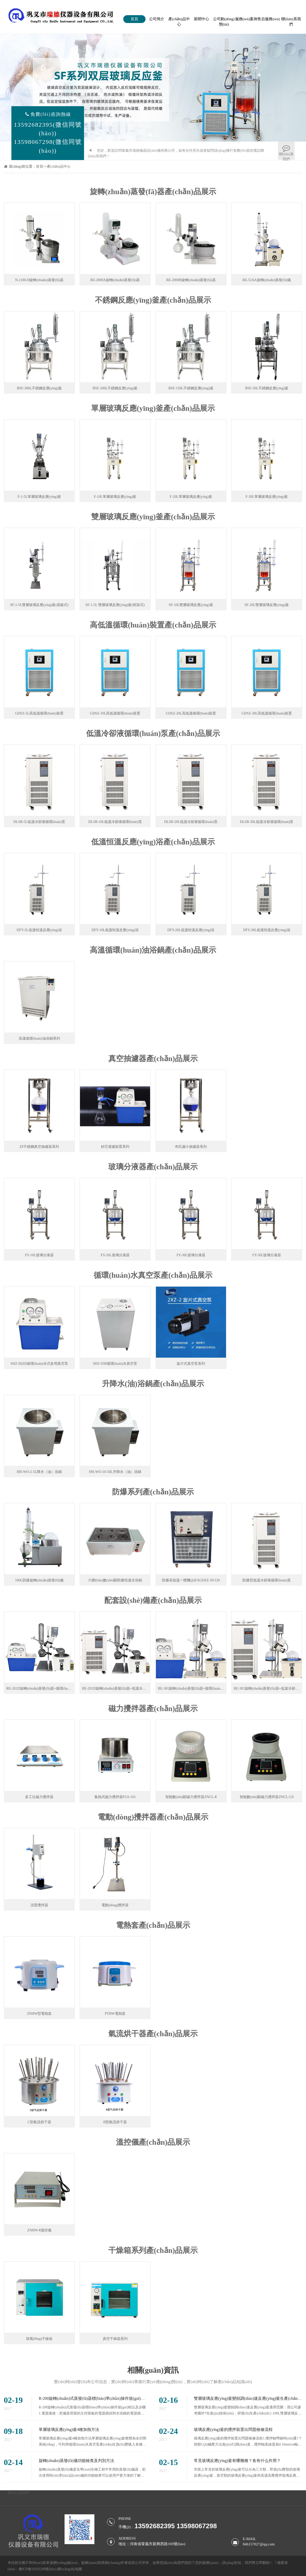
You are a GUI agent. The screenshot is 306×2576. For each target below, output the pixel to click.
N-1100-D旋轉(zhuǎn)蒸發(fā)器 (39, 280)
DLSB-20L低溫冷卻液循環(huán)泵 (191, 822)
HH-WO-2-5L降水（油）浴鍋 (39, 1472)
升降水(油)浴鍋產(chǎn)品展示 (153, 1383)
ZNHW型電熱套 (39, 2013)
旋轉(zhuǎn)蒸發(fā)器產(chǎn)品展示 (153, 191)
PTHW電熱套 (115, 2013)
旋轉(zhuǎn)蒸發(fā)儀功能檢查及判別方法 (76, 2460)
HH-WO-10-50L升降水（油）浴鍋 (115, 1472)
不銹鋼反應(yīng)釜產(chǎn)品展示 (153, 300)
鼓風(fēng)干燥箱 (39, 2339)
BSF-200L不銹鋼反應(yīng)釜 (115, 388)
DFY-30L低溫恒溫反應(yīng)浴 (266, 930)
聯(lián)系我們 (291, 21)
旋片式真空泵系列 (191, 1363)
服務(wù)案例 (246, 19)
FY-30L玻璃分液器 (190, 1255)
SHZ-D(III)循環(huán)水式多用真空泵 (39, 1363)
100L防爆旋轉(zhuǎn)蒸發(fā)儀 (39, 1580)
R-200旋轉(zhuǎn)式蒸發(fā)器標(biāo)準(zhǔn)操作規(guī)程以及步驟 (100, 2398)
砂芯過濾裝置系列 (115, 1147)
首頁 (134, 19)
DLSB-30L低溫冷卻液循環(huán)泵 (267, 822)
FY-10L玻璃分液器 (39, 1255)
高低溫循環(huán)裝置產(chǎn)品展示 (153, 625)
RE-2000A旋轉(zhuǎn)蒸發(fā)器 (115, 280)
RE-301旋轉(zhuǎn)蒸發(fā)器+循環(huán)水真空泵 (197, 1688)
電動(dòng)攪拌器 (115, 1905)
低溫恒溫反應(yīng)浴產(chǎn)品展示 (153, 842)
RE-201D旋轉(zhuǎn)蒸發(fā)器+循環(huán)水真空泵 (46, 1688)
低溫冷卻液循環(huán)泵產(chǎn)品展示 (153, 733)
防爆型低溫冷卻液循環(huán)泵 (266, 1580)
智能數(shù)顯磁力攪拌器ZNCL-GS (267, 1797)
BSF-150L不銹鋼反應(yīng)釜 (191, 388)
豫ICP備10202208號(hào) (37, 2569)
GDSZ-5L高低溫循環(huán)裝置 (39, 713)
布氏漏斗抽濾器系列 (191, 1147)
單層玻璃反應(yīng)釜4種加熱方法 (69, 2429)
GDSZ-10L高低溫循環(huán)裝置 (115, 713)
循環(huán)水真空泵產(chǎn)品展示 (153, 1275)
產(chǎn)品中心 (179, 21)
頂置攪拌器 (39, 1905)
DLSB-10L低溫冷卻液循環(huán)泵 (115, 822)
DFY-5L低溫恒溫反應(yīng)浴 (39, 930)
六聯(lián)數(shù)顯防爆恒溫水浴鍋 (115, 1580)
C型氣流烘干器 (39, 2122)
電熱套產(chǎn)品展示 (153, 1925)
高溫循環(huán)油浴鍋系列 (39, 1038)
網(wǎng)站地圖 (69, 2569)
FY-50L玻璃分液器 (266, 1255)
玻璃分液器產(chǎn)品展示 (153, 1166)
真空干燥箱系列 (115, 2339)
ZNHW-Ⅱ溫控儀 (39, 2230)
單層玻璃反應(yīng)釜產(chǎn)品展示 (153, 408)
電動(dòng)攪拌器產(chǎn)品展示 (153, 1817)
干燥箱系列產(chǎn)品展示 (153, 2250)
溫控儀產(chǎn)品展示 (153, 2142)
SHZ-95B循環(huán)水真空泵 (115, 1363)
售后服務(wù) (268, 19)
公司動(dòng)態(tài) (224, 21)
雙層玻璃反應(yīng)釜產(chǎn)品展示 (153, 516)
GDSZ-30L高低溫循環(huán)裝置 (267, 713)
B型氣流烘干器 (115, 2122)
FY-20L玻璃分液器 (115, 1255)
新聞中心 (201, 19)
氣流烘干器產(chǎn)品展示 (153, 2033)
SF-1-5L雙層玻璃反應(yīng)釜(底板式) (39, 605)
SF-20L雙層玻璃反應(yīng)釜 (266, 605)
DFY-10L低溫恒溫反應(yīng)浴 (115, 930)
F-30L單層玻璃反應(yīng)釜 (267, 497)
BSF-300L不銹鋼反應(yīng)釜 (39, 388)
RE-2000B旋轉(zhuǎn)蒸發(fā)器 (191, 280)
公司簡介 (156, 19)
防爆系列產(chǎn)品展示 (153, 1492)
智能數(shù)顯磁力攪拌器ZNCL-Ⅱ (191, 1797)
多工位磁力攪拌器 (39, 1797)
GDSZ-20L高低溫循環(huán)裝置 (191, 713)
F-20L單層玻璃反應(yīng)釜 (191, 497)
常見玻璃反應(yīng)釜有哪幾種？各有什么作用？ (237, 2460)
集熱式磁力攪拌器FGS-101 (115, 1797)
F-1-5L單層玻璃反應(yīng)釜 (39, 497)
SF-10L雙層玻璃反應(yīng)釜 (191, 605)
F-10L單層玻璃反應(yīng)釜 (115, 497)
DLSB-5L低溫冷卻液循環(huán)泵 (39, 822)
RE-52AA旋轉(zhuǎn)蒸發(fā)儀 (266, 280)
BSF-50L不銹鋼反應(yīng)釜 (266, 388)
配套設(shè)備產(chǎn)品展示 (153, 1600)
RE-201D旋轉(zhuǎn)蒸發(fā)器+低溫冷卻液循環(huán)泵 (125, 1688)
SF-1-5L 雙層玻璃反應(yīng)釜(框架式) (115, 605)
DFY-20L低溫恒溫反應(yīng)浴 (190, 930)
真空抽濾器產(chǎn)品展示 (153, 1058)
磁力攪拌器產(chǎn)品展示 (153, 1708)
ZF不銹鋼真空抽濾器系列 (39, 1147)
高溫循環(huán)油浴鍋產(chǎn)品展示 (153, 950)
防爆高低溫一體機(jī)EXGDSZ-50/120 (191, 1580)
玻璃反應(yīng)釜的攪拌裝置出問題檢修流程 (233, 2429)
